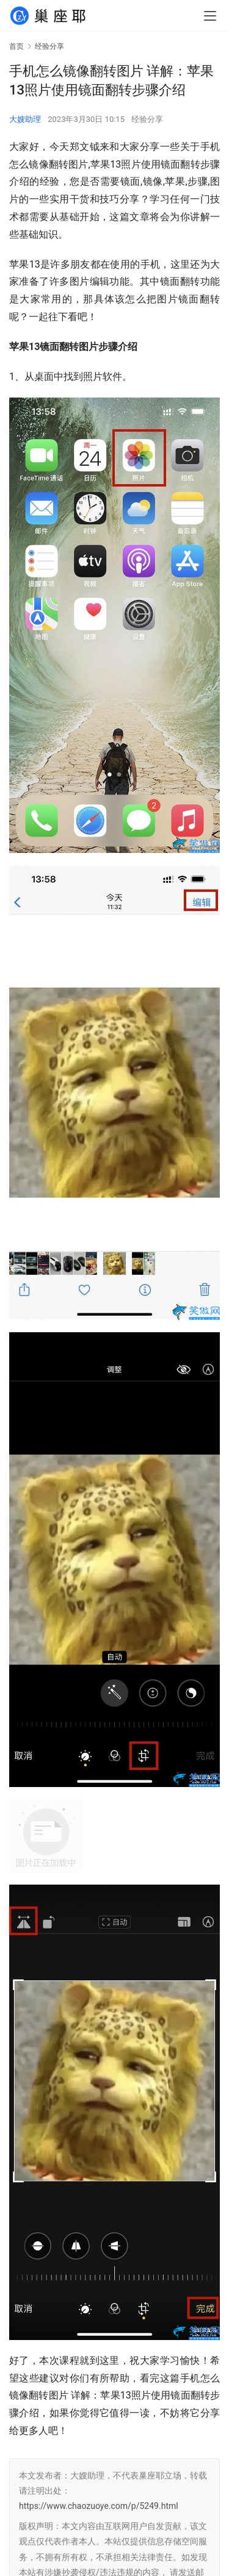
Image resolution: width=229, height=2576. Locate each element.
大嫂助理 (25, 119)
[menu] (210, 16)
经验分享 (147, 119)
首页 (16, 46)
